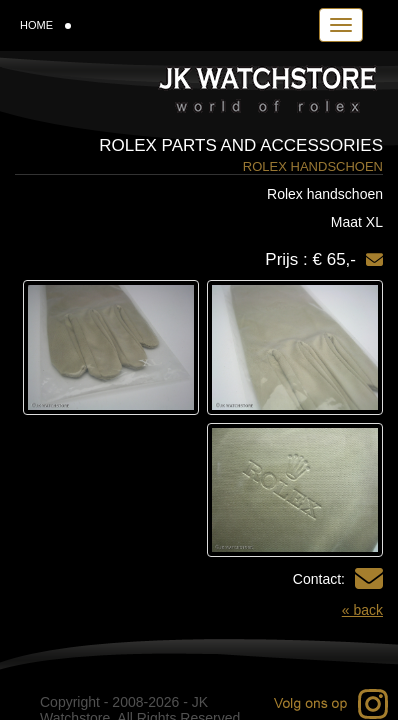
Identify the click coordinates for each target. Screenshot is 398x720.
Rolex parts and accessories (241, 145)
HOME (45, 25)
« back (362, 610)
